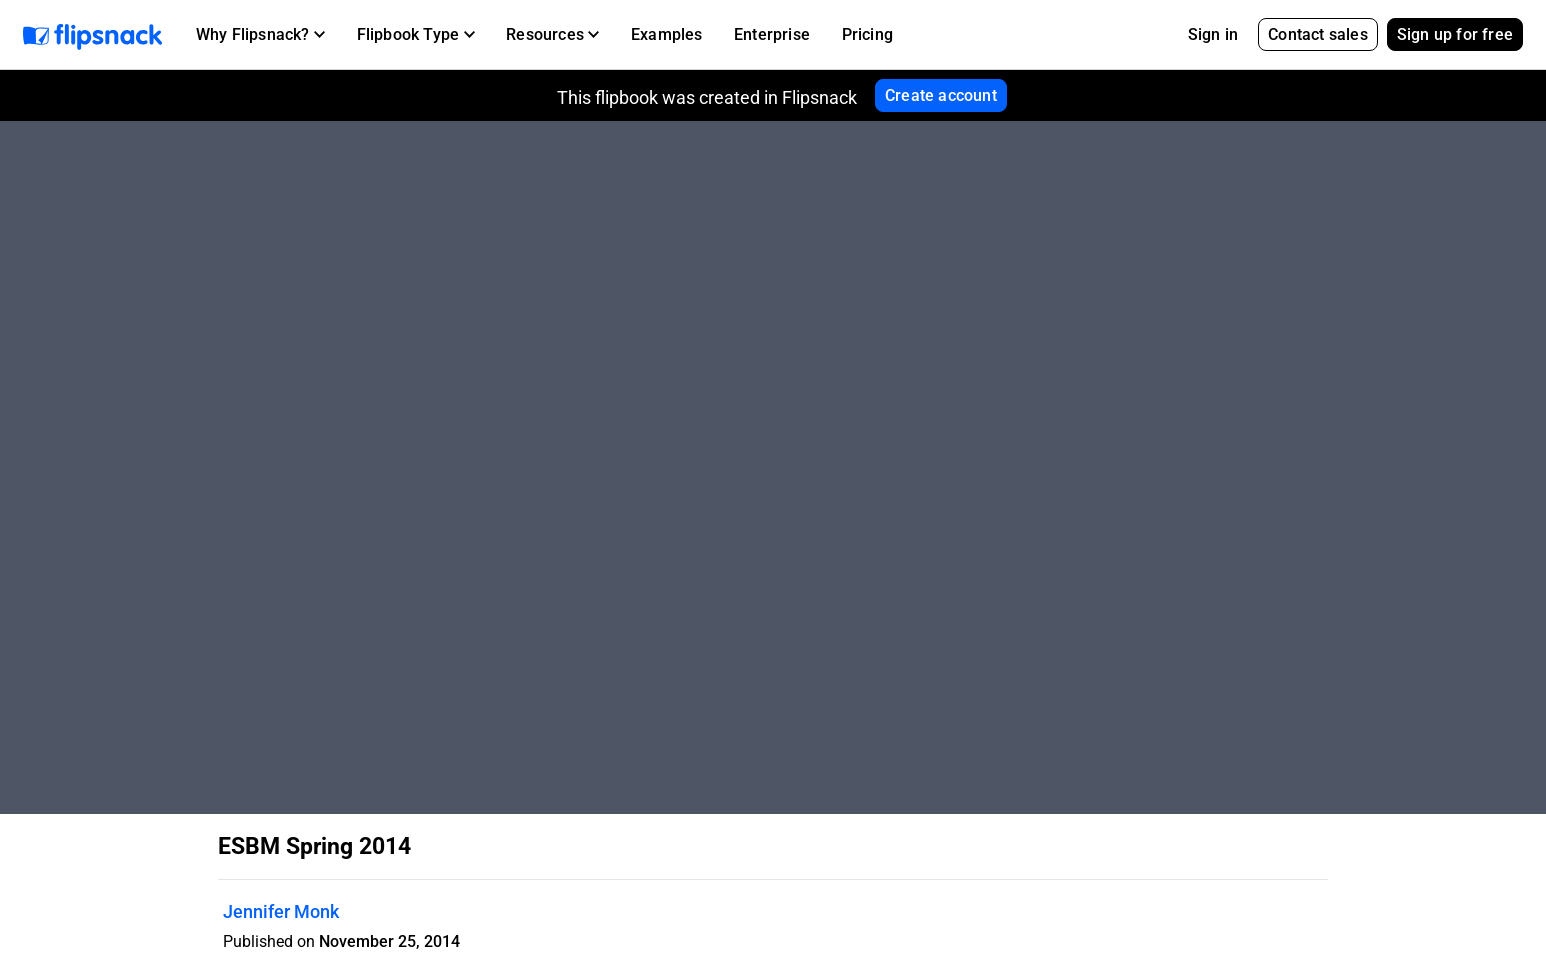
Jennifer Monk (281, 911)
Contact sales (1318, 34)
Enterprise (772, 34)
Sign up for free (1455, 34)
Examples (667, 34)
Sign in (1213, 34)
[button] (260, 35)
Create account (941, 95)
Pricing (867, 34)
